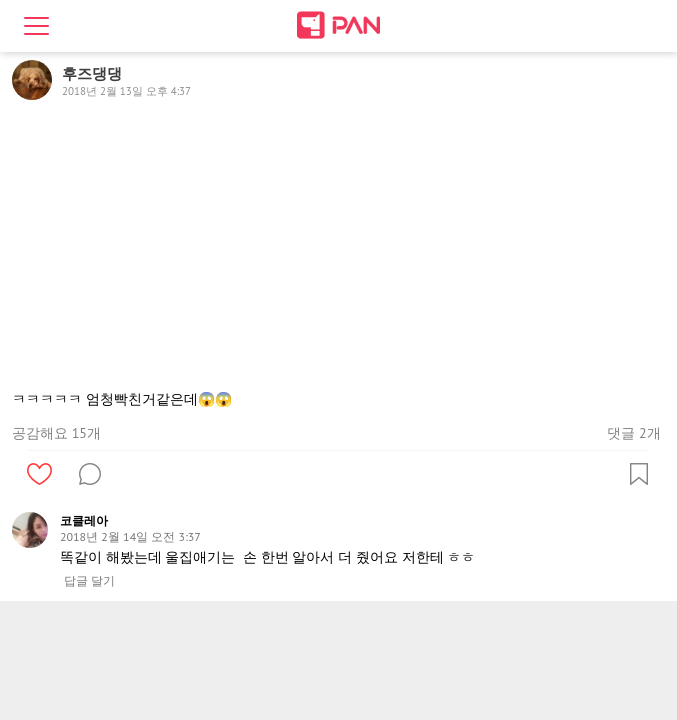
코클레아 (84, 520)
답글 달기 (89, 581)
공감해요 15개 (56, 433)
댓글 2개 (633, 433)
